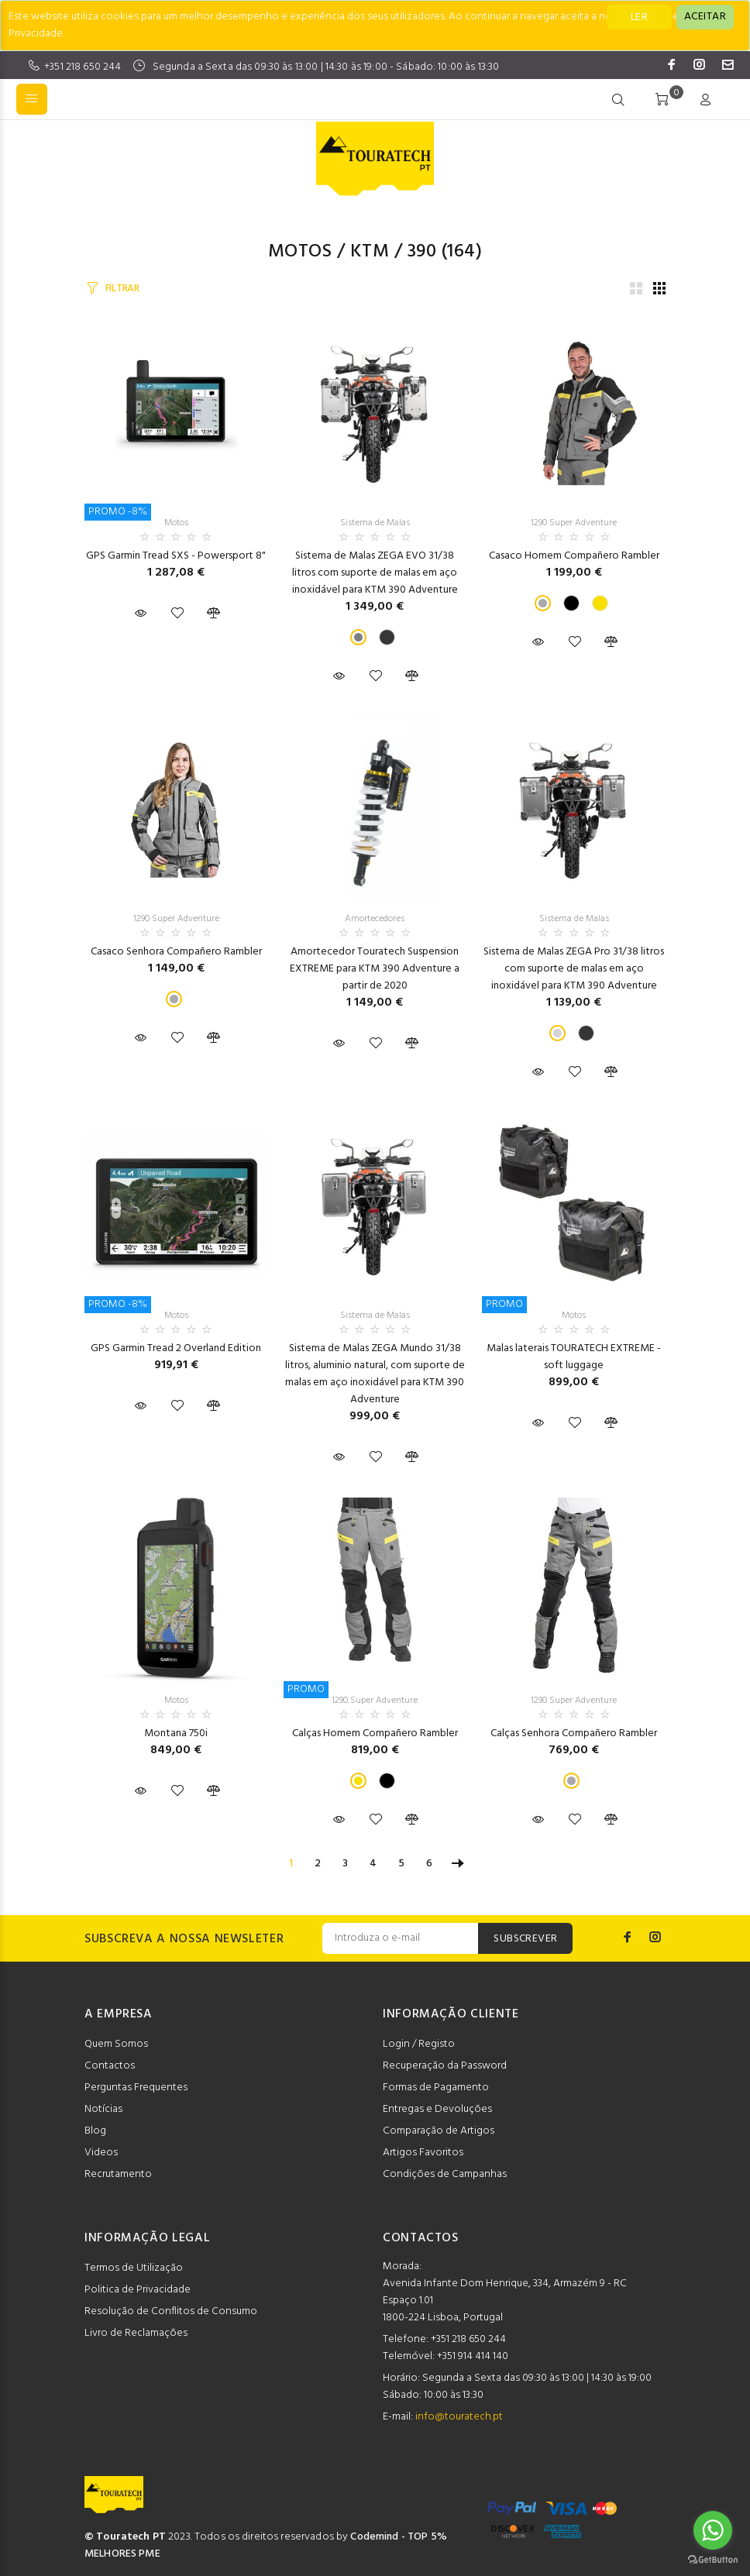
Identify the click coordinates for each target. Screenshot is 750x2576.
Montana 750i (176, 1733)
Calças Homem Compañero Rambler (375, 1733)
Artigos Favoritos (423, 2153)
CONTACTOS (421, 2238)
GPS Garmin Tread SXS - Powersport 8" (176, 556)
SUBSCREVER (525, 1939)
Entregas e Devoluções (437, 2109)
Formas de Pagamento (436, 2087)
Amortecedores (374, 919)
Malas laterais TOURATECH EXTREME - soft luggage (574, 1357)
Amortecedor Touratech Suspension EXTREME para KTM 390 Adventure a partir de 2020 (374, 969)
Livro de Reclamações (136, 2333)
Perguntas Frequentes (136, 2087)
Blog (95, 2131)
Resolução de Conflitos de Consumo (170, 2311)
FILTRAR (122, 288)
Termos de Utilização (133, 2268)
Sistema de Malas (375, 523)
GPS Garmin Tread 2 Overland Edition (176, 1348)
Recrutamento (118, 2174)
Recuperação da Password (445, 2066)
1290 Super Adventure (574, 523)
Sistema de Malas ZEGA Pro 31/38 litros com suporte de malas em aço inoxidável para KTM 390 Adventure (573, 969)
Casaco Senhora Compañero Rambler (176, 952)
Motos (300, 252)
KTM (369, 252)
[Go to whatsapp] (712, 2530)
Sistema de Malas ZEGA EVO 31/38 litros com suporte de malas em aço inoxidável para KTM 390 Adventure (375, 573)
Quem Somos (116, 2044)
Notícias (103, 2109)
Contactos (109, 2066)
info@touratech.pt (459, 2417)
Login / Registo (419, 2044)
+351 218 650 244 (82, 67)
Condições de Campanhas (445, 2174)
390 (422, 252)
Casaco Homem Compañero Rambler (574, 556)
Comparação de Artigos (438, 2131)
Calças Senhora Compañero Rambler (573, 1733)
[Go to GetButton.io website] (713, 2560)
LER (639, 17)
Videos (101, 2153)
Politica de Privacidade (137, 2290)
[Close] (705, 17)
